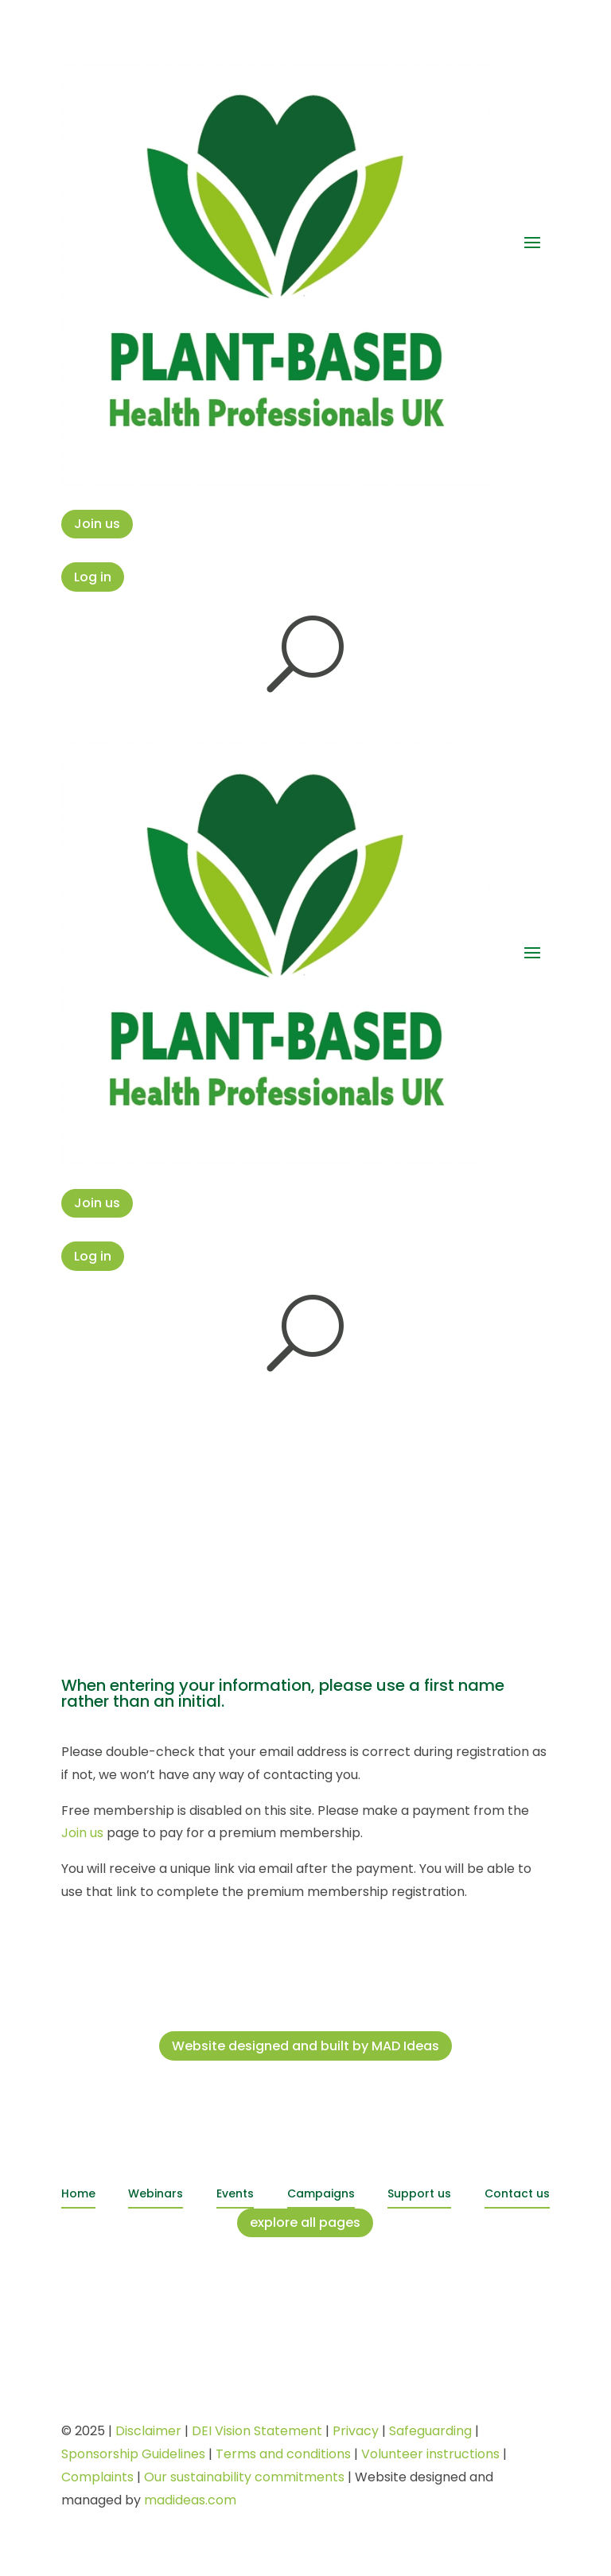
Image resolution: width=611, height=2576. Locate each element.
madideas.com (190, 2500)
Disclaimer (148, 2431)
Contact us (517, 2193)
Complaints (97, 2477)
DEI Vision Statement (257, 2431)
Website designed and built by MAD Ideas (305, 2046)
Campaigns (321, 2193)
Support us (419, 2193)
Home (78, 2193)
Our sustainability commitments (244, 2477)
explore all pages (305, 2222)
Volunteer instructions (430, 2454)
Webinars (155, 2193)
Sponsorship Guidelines (133, 2454)
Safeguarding (430, 2431)
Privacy (356, 2431)
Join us (97, 524)
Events (235, 2193)
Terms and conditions (283, 2454)
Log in (92, 577)
